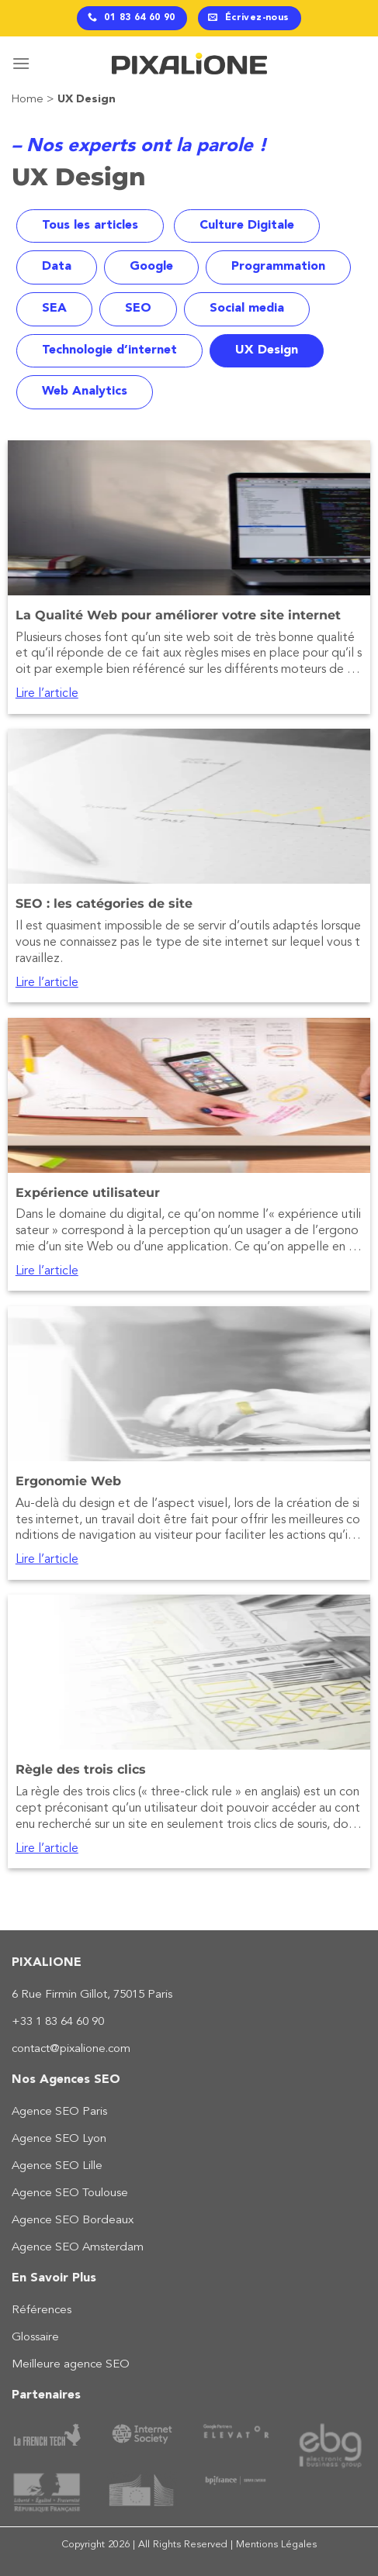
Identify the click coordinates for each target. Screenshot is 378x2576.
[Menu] (21, 63)
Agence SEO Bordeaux (73, 2220)
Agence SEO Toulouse (70, 2193)
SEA (54, 308)
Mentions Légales (276, 2545)
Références (41, 2310)
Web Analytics (84, 391)
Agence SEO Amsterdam (78, 2248)
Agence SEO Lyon (59, 2139)
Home (27, 99)
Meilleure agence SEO (71, 2365)
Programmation (278, 266)
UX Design (266, 350)
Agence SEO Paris (59, 2112)
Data (56, 266)
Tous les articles (90, 225)
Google (151, 266)
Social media (247, 308)
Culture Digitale (246, 225)
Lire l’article (47, 694)
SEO (138, 308)
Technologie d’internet (109, 350)
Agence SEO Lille (57, 2166)
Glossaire (35, 2337)
